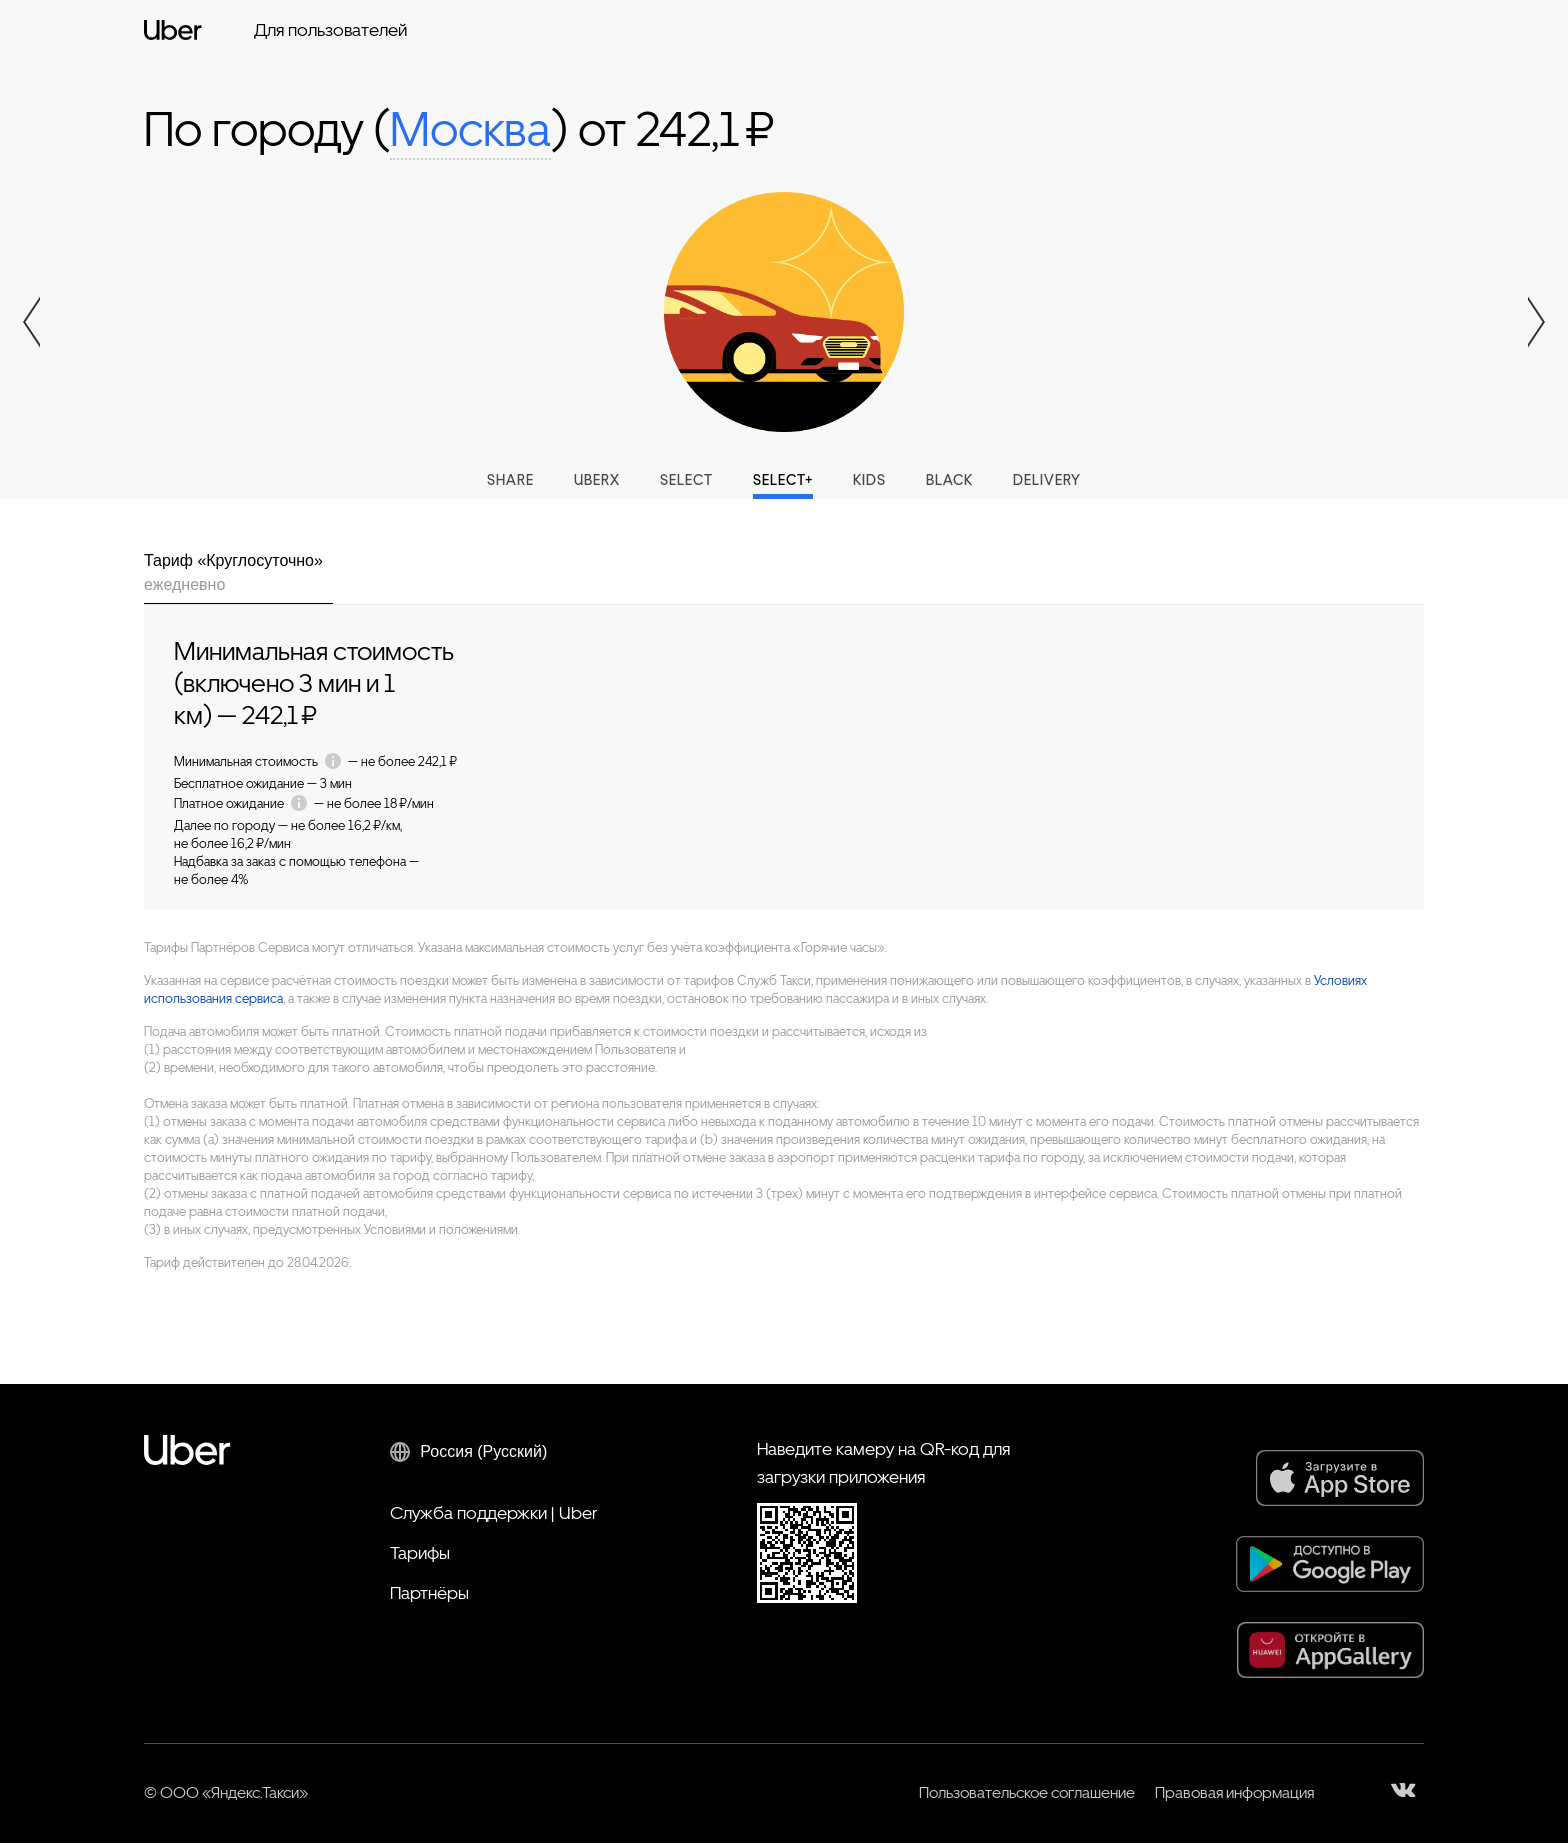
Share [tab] (510, 480)
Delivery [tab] (1047, 480)
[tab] (238, 576)
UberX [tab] (597, 480)
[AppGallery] (1330, 1650)
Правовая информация (1234, 1792)
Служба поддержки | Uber (493, 1512)
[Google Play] (1330, 1564)
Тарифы (420, 1552)
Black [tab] (949, 480)
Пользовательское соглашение (1027, 1792)
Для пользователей (330, 29)
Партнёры (429, 1592)
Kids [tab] (869, 480)
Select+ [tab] (783, 480)
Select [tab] (686, 480)
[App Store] (1340, 1478)
